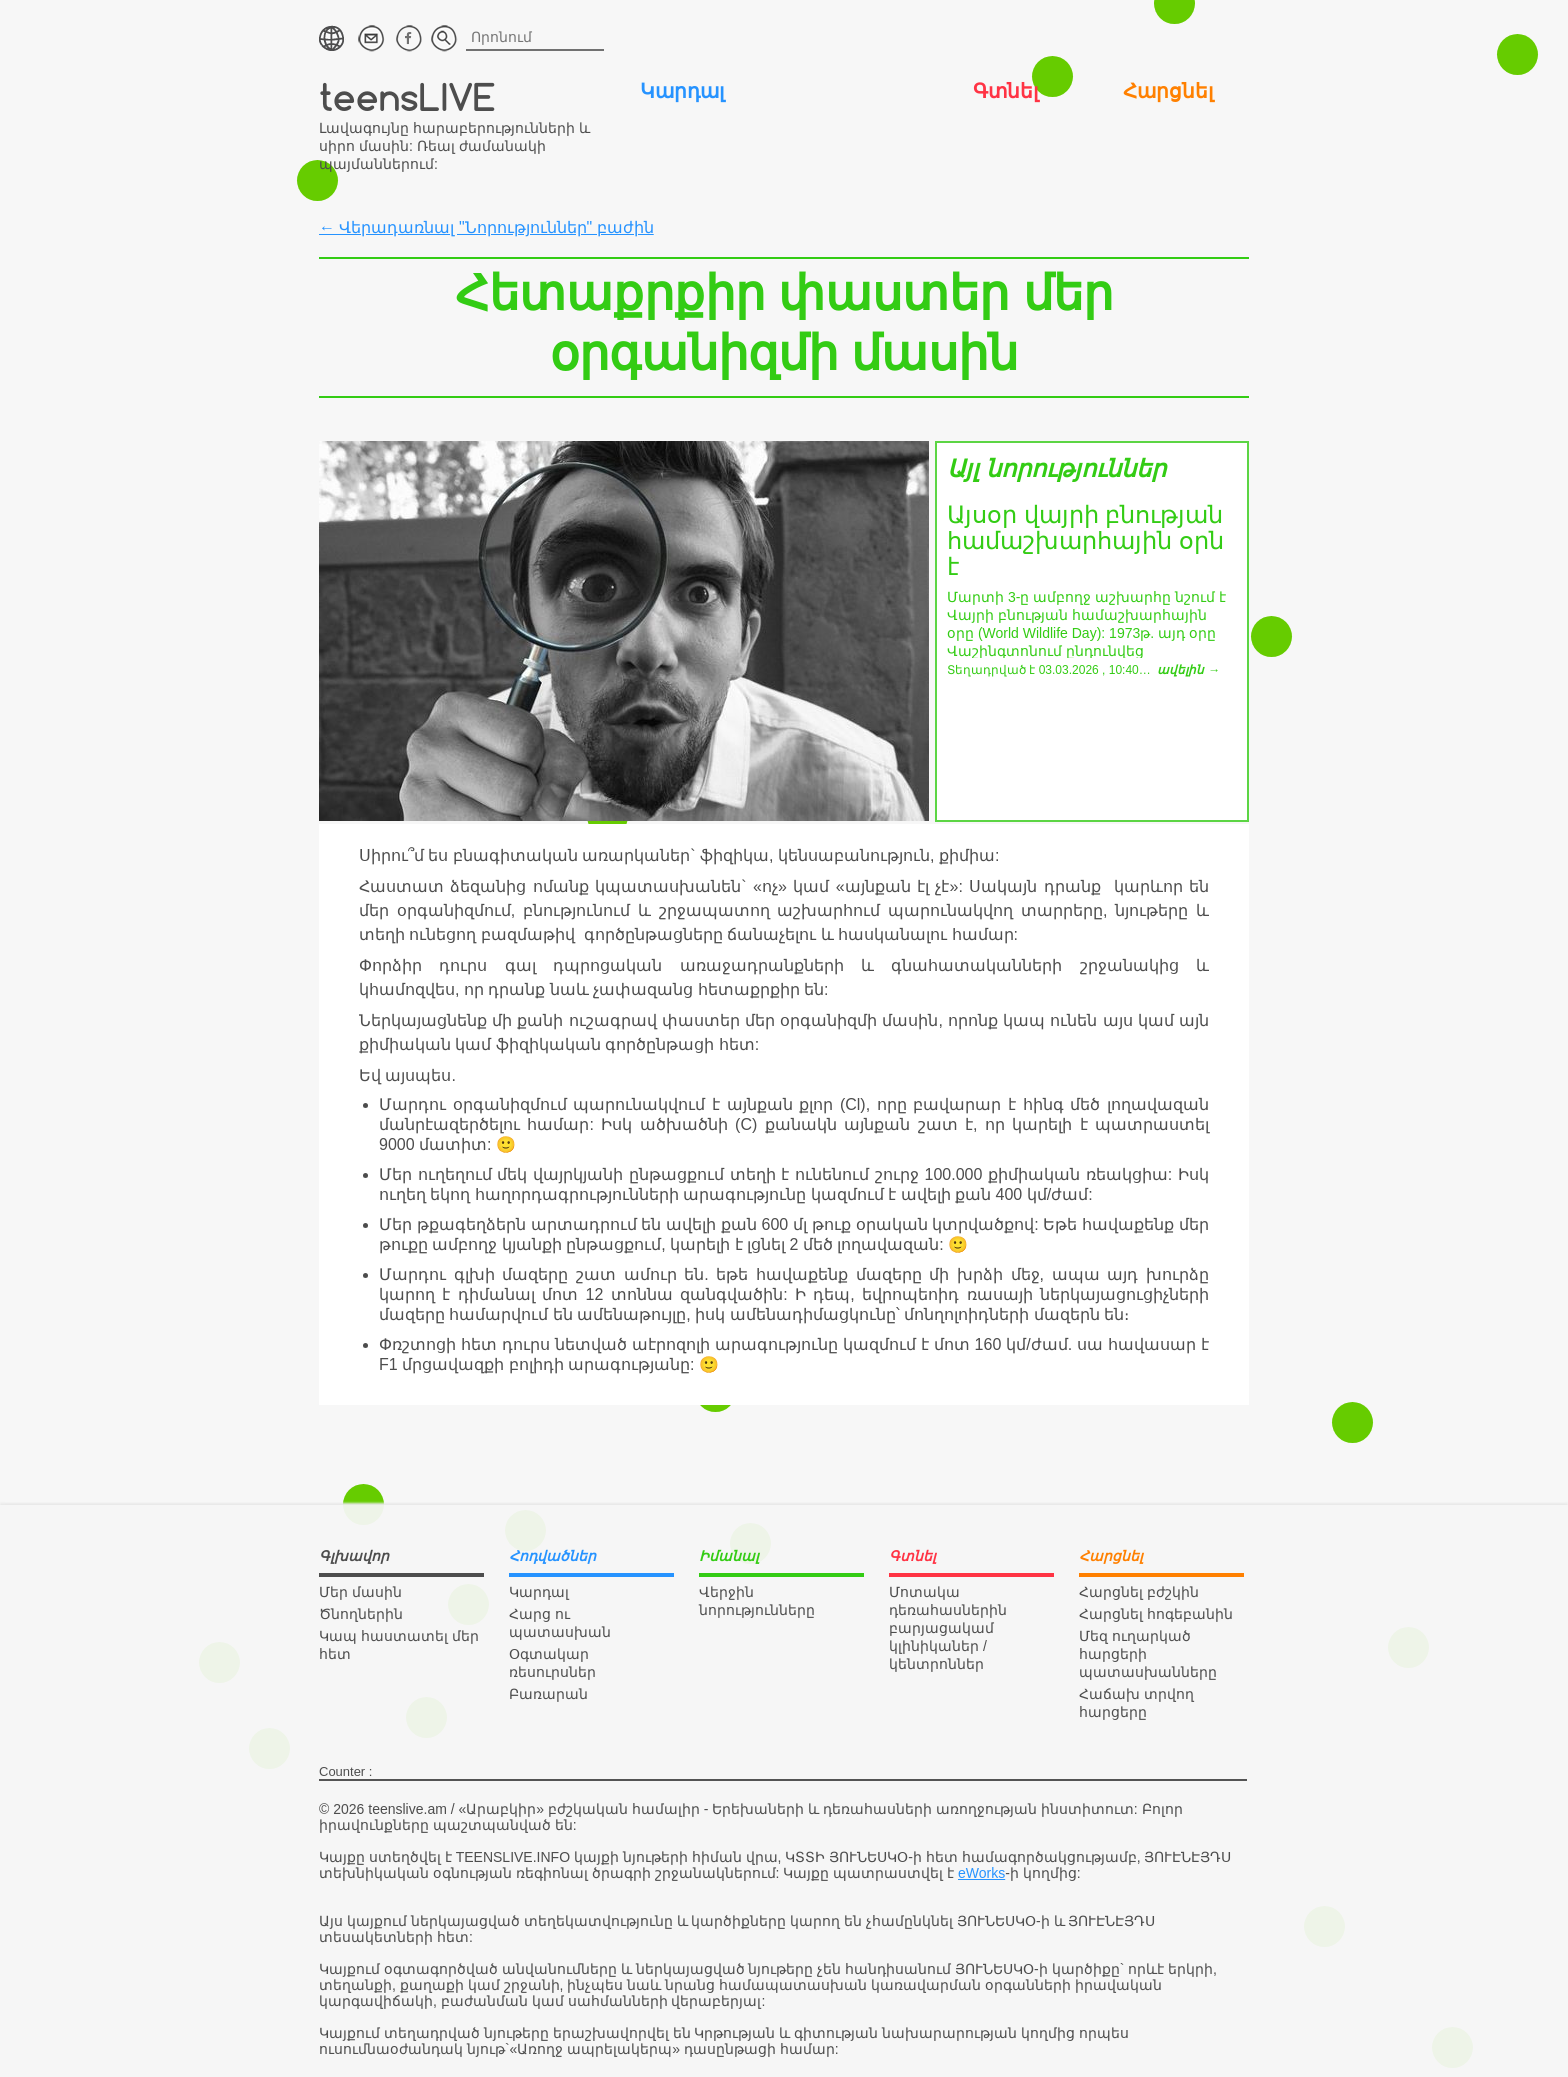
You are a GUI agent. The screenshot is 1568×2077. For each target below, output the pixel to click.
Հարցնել (1168, 91)
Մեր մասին (360, 1592)
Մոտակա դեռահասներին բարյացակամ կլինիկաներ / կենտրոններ (948, 1628)
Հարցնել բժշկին (1139, 1592)
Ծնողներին (361, 1614)
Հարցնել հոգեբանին (1156, 1614)
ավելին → (1188, 670)
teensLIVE (407, 96)
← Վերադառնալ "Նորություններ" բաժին (486, 227)
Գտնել (1005, 91)
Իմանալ (843, 91)
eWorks (981, 1873)
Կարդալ (682, 91)
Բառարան (548, 1694)
